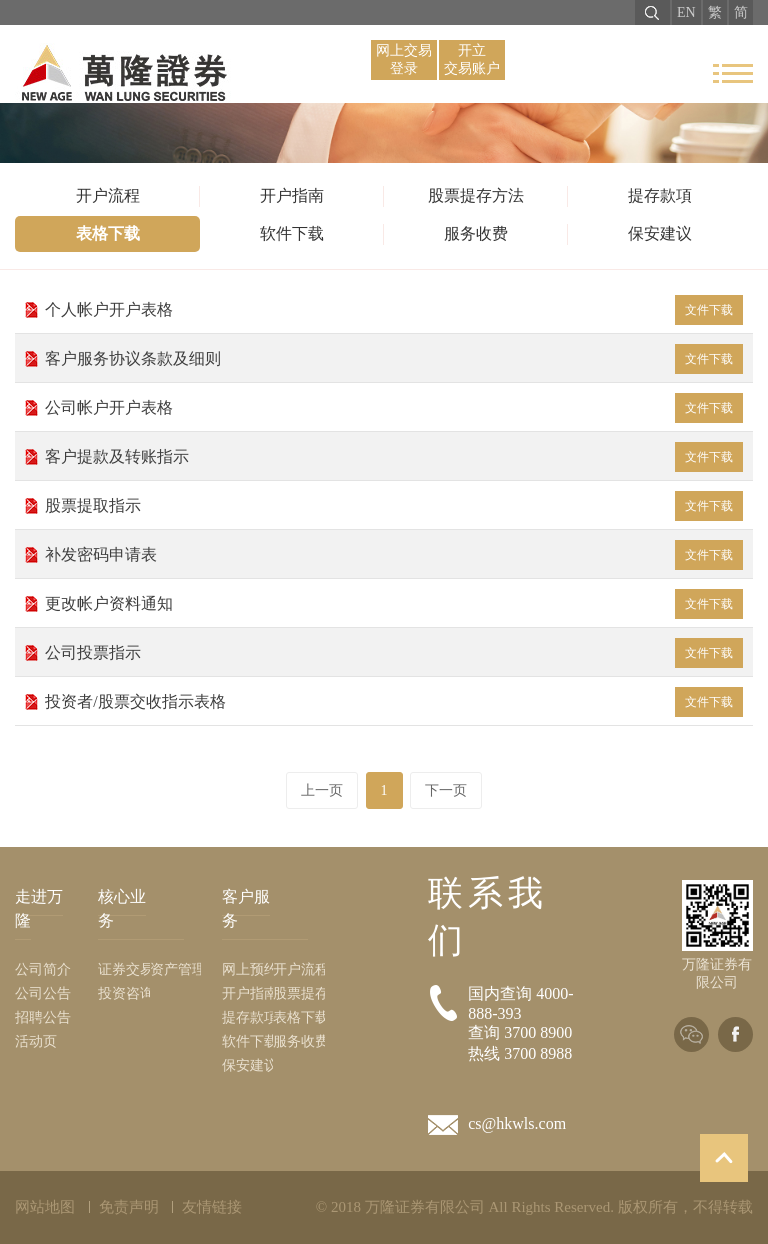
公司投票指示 (393, 653)
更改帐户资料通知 (393, 604)
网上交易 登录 (404, 59)
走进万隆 (39, 908)
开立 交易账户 (472, 59)
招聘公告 (43, 1017)
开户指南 (292, 195)
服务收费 (476, 233)
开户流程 (108, 195)
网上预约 (248, 969)
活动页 (36, 1041)
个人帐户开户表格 (393, 310)
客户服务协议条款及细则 (393, 359)
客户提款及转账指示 (393, 457)
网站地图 (45, 1207)
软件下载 (292, 233)
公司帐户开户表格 (393, 408)
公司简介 (43, 969)
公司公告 (43, 993)
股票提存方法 (476, 195)
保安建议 (660, 233)
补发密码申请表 (393, 555)
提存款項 (660, 195)
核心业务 (122, 908)
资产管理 (176, 969)
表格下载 (108, 233)
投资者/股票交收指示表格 (393, 702)
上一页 (322, 790)
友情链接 (212, 1207)
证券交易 (124, 969)
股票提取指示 (393, 506)
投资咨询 (124, 993)
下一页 (446, 790)
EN (686, 12)
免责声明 (129, 1207)
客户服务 (246, 908)
